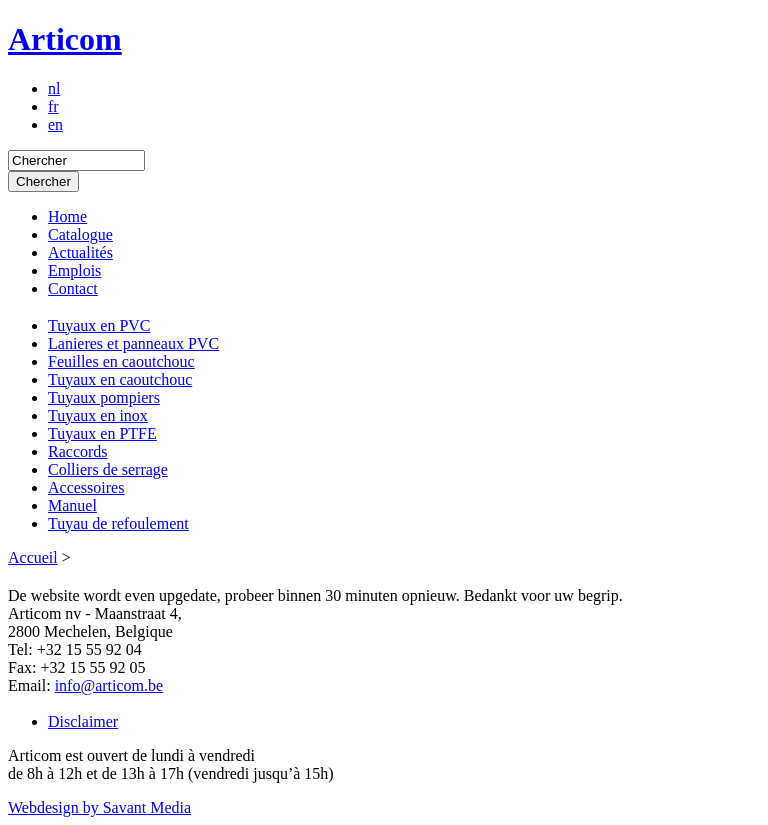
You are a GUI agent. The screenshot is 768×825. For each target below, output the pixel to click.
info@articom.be (109, 685)
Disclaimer (83, 721)
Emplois (74, 270)
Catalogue (80, 234)
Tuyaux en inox (98, 415)
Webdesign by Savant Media (99, 807)
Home (67, 216)
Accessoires (86, 487)
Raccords (78, 451)
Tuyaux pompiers (104, 397)
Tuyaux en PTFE (102, 433)
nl (54, 88)
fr (53, 106)
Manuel (72, 505)
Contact (73, 288)
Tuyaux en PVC (99, 325)
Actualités (80, 252)
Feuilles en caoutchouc (121, 361)
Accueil (33, 557)
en (55, 124)
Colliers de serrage (108, 469)
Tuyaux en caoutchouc (120, 379)
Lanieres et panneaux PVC (133, 343)
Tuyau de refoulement (118, 523)
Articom (65, 39)
